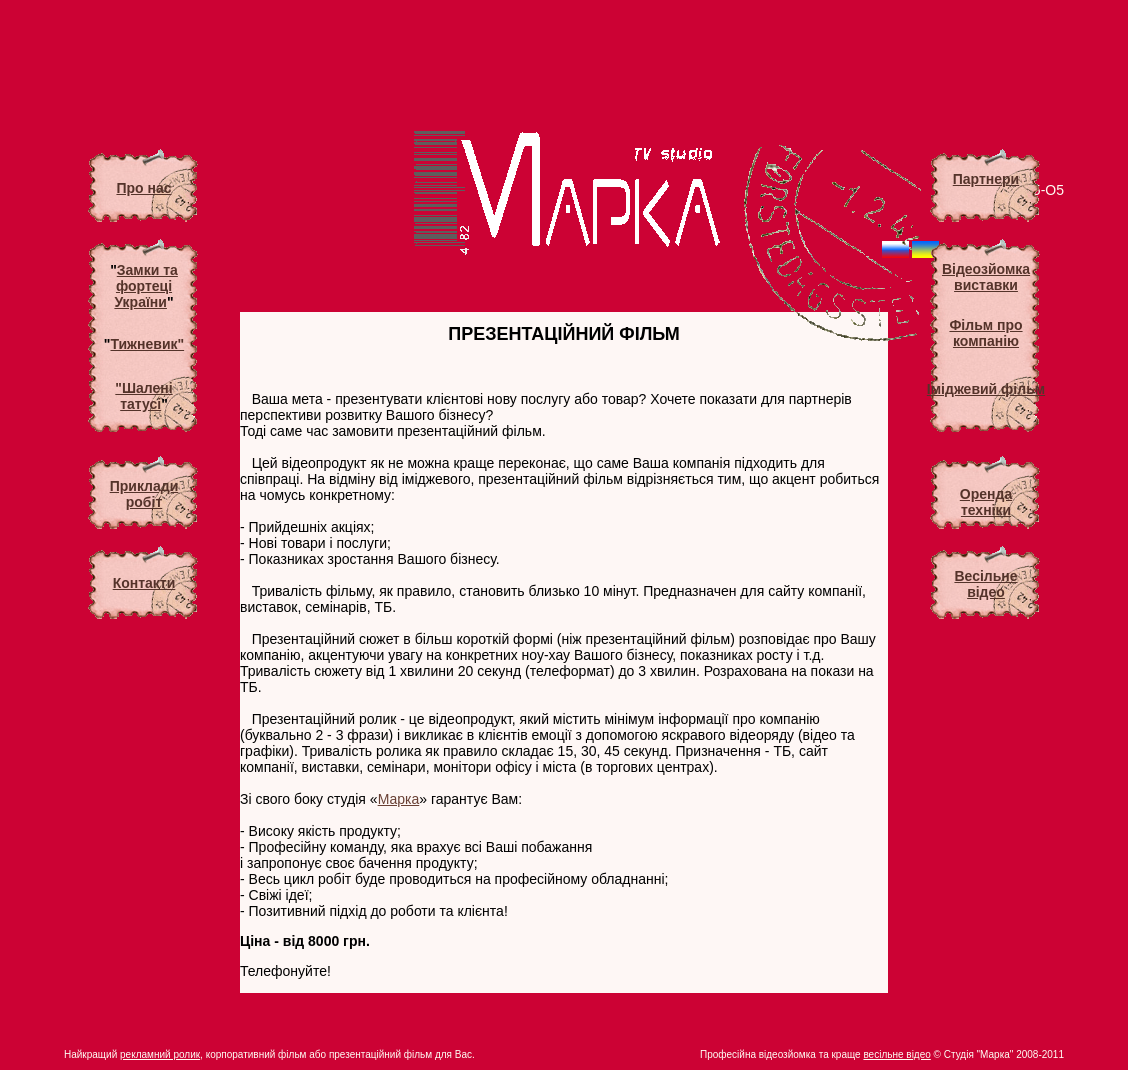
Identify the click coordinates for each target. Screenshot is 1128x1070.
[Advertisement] (564, 60)
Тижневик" (147, 344)
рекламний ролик (160, 1054)
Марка (399, 799)
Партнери (986, 179)
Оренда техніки (986, 502)
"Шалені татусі (143, 396)
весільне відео (896, 1054)
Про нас (143, 188)
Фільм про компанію (985, 333)
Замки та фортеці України (145, 286)
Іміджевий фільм (986, 389)
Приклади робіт (144, 494)
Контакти (144, 583)
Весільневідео (985, 584)
